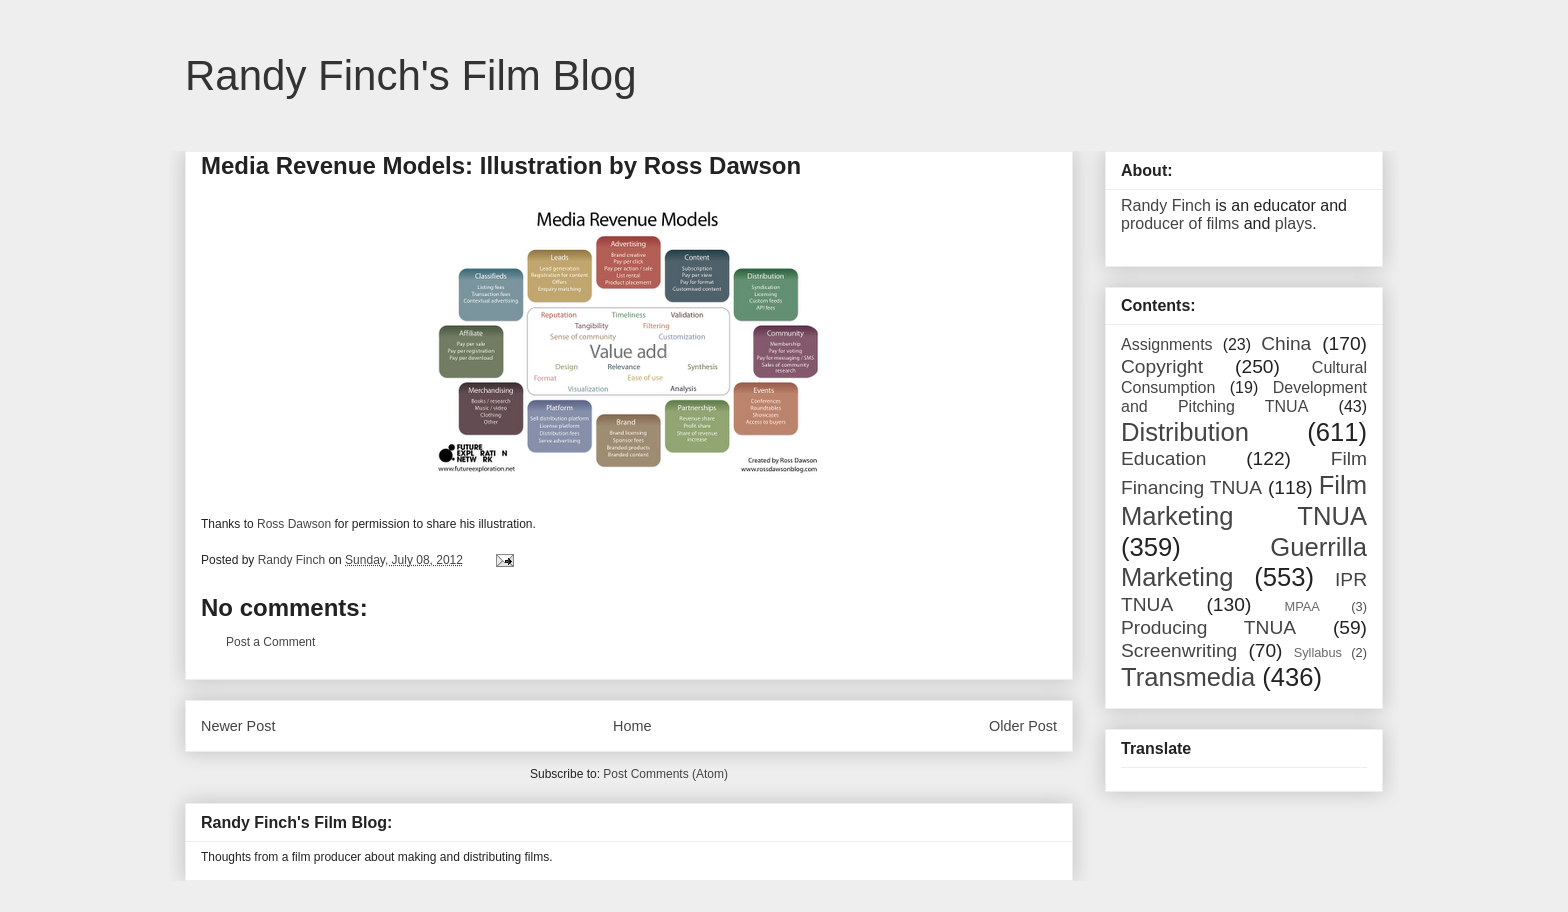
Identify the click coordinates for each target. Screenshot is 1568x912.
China (1286, 343)
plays (1293, 223)
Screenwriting (1179, 650)
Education (1163, 458)
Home (632, 726)
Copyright (1162, 366)
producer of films (1180, 223)
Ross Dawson (294, 524)
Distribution (1185, 432)
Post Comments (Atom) (665, 774)
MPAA (1302, 606)
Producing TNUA (1208, 627)
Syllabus (1318, 652)
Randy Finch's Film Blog (411, 75)
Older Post (1023, 726)
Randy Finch (1166, 205)
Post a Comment (270, 642)
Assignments (1167, 344)
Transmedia (1188, 677)
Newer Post (238, 726)
